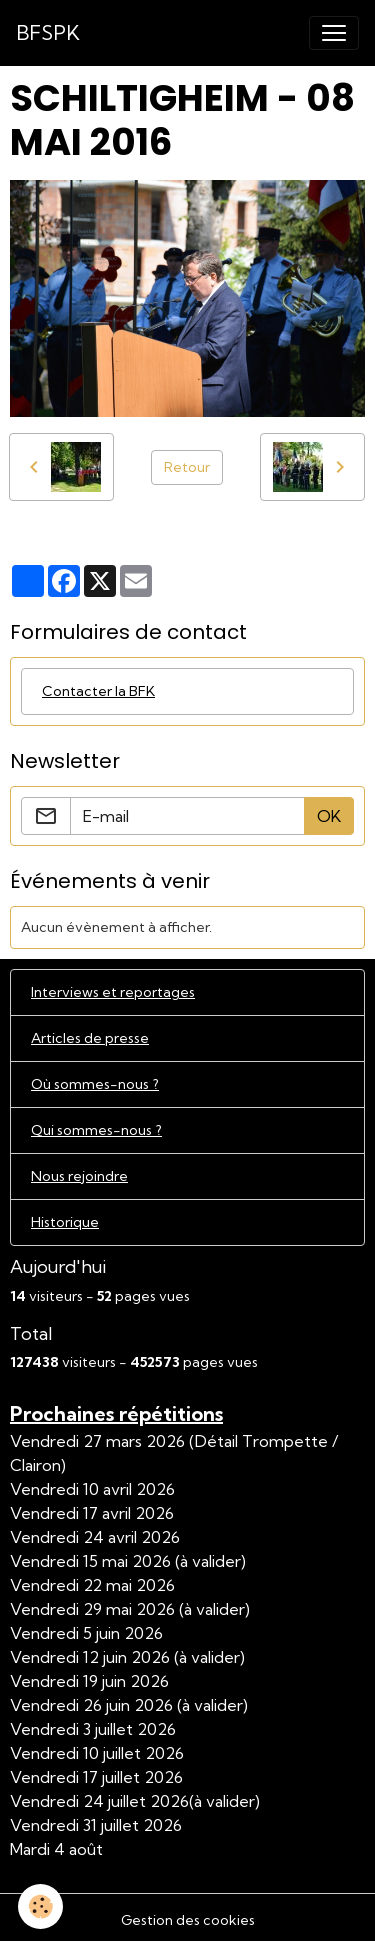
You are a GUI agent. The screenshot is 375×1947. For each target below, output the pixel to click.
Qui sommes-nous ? (96, 1130)
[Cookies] (40, 1906)
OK (329, 816)
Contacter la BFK (98, 691)
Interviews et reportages (113, 992)
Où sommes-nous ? (95, 1084)
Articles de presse (90, 1038)
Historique (65, 1222)
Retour (187, 467)
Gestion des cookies (188, 1920)
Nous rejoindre (79, 1176)
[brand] (48, 33)
